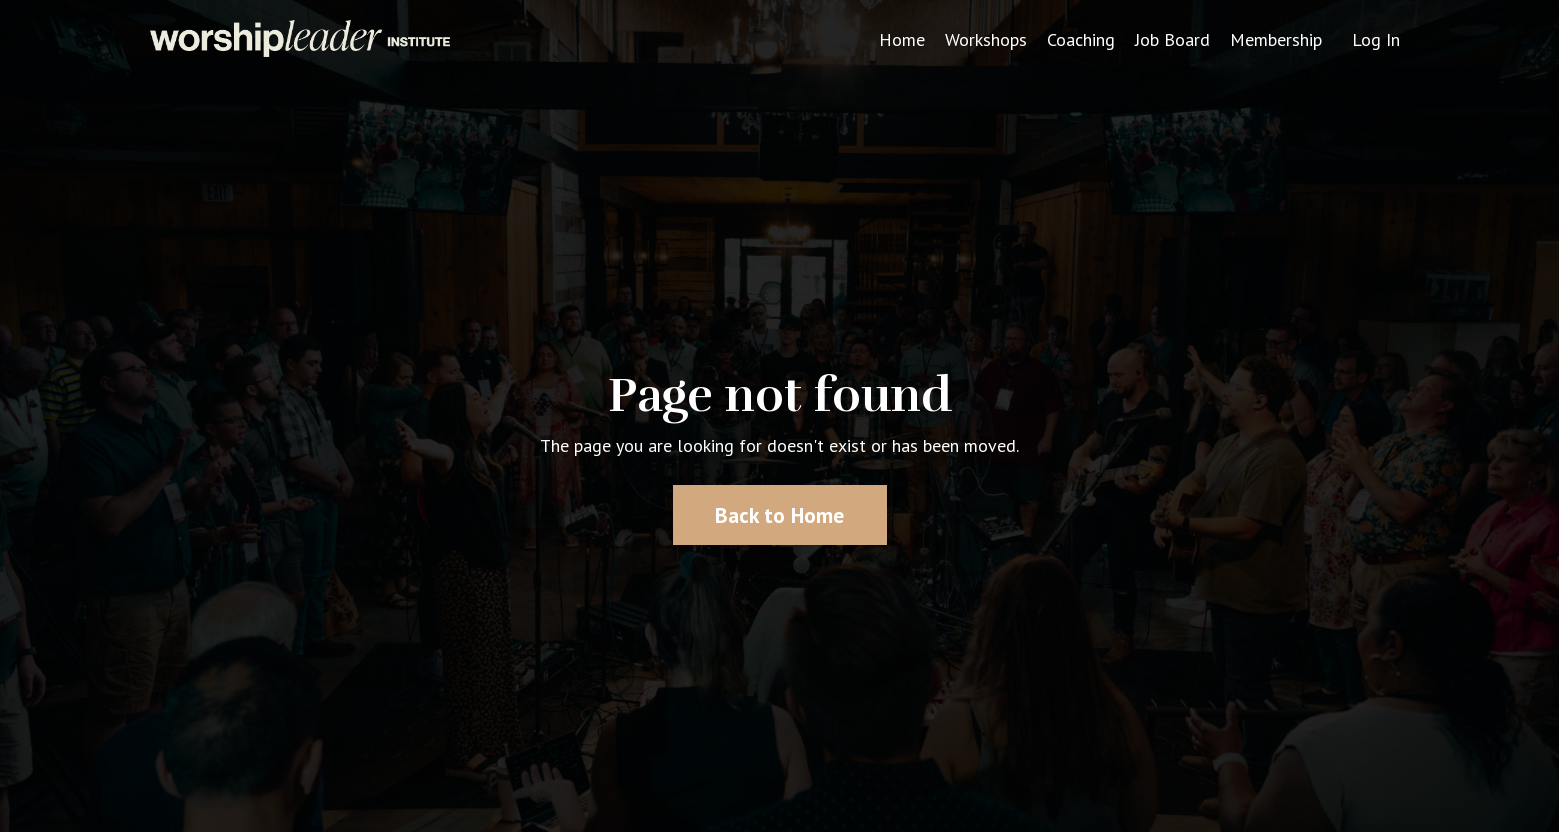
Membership (1276, 39)
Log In (1376, 39)
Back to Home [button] (780, 515)
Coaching (1081, 39)
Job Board (1172, 39)
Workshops (986, 39)
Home (902, 39)
